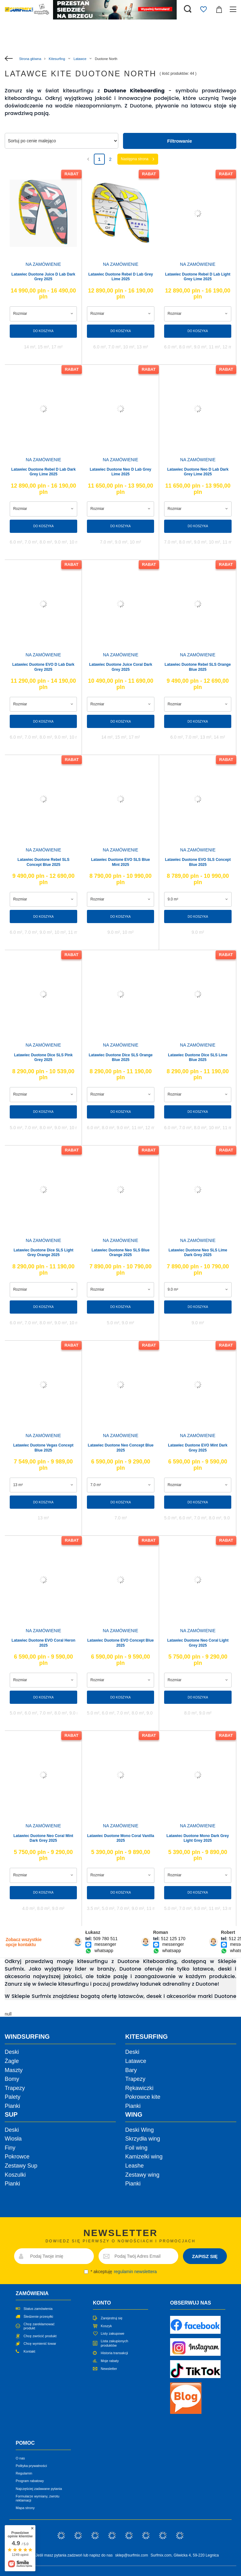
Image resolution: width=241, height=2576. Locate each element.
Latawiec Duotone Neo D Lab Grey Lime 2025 (120, 472)
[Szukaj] (187, 9)
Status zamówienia (38, 2309)
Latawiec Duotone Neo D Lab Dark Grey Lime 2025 (197, 472)
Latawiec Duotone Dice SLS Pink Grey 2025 (43, 1057)
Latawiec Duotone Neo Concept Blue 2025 (120, 1447)
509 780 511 (105, 1938)
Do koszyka (43, 331)
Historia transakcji (114, 2353)
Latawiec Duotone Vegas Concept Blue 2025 (43, 1447)
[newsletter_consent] (86, 2272)
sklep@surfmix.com (131, 2555)
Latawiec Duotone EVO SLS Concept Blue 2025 (198, 862)
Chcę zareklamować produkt (39, 2326)
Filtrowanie (179, 141)
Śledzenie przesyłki (38, 2316)
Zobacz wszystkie (23, 1942)
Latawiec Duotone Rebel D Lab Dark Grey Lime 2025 (43, 472)
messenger (105, 1944)
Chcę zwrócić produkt (40, 2336)
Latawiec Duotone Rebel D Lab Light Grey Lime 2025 (197, 277)
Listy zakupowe (112, 2333)
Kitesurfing (57, 59)
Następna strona (134, 159)
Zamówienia (32, 2293)
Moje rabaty (110, 2361)
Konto (102, 2302)
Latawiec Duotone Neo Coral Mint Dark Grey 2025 (43, 1838)
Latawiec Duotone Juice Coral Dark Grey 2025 (120, 667)
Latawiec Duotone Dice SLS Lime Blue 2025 (197, 1057)
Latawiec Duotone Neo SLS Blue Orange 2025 (121, 1252)
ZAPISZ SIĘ (205, 2256)
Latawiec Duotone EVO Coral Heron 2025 (43, 1643)
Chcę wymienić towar (40, 2343)
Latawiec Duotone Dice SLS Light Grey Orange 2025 (43, 1252)
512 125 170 (173, 1938)
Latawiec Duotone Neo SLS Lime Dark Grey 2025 (198, 1252)
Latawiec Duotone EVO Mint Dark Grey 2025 (197, 1447)
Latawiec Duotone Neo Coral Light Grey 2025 (197, 1643)
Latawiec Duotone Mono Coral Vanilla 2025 (120, 1838)
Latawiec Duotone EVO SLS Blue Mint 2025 (120, 862)
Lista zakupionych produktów (114, 2343)
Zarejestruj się (111, 2318)
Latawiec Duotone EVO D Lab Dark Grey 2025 (43, 667)
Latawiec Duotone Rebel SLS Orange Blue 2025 (198, 667)
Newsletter (109, 2369)
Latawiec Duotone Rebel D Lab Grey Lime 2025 (120, 277)
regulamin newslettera (135, 2271)
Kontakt (29, 2351)
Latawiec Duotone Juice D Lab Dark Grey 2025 (43, 277)
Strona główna (30, 59)
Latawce (79, 59)
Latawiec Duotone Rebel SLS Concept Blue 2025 (43, 862)
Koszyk (106, 2326)
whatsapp (103, 1950)
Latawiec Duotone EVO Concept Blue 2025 (120, 1643)
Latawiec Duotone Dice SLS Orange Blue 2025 (121, 1057)
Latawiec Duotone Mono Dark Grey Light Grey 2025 (198, 1838)
